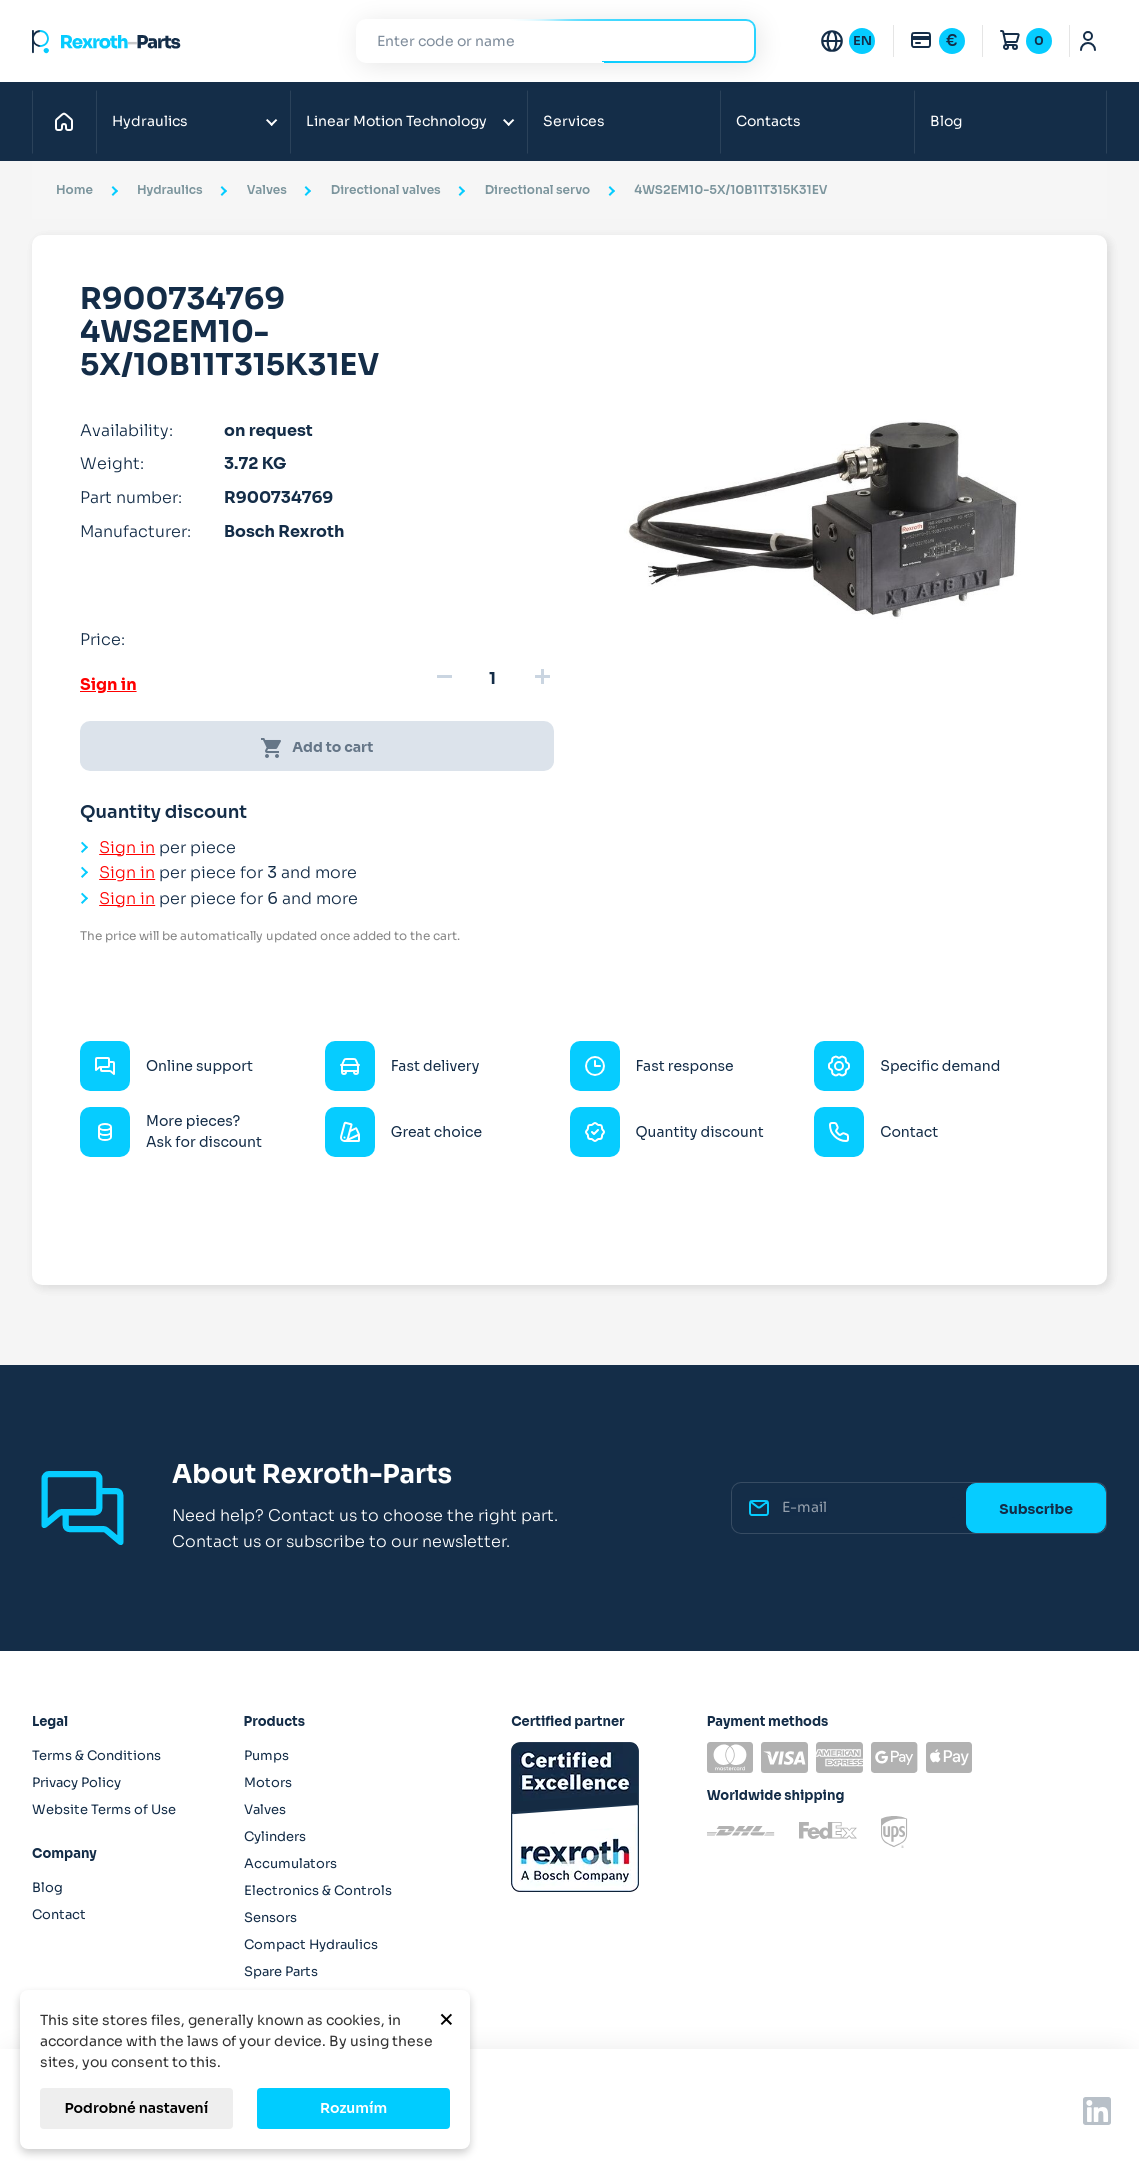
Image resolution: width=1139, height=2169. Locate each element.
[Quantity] (493, 679)
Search (729, 40)
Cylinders (275, 1836)
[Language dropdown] (847, 41)
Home (69, 121)
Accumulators (290, 1863)
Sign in (108, 684)
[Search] (541, 41)
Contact (59, 1914)
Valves (265, 1809)
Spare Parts (281, 1971)
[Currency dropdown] (937, 41)
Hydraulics (150, 121)
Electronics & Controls (318, 1890)
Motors (268, 1782)
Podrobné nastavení (137, 2108)
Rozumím (353, 2108)
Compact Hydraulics (311, 1944)
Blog (946, 121)
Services (574, 121)
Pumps (266, 1755)
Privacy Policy (76, 1782)
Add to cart (316, 748)
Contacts (768, 121)
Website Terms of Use (104, 1809)
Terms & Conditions (96, 1755)
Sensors (270, 1917)
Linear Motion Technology (396, 121)
